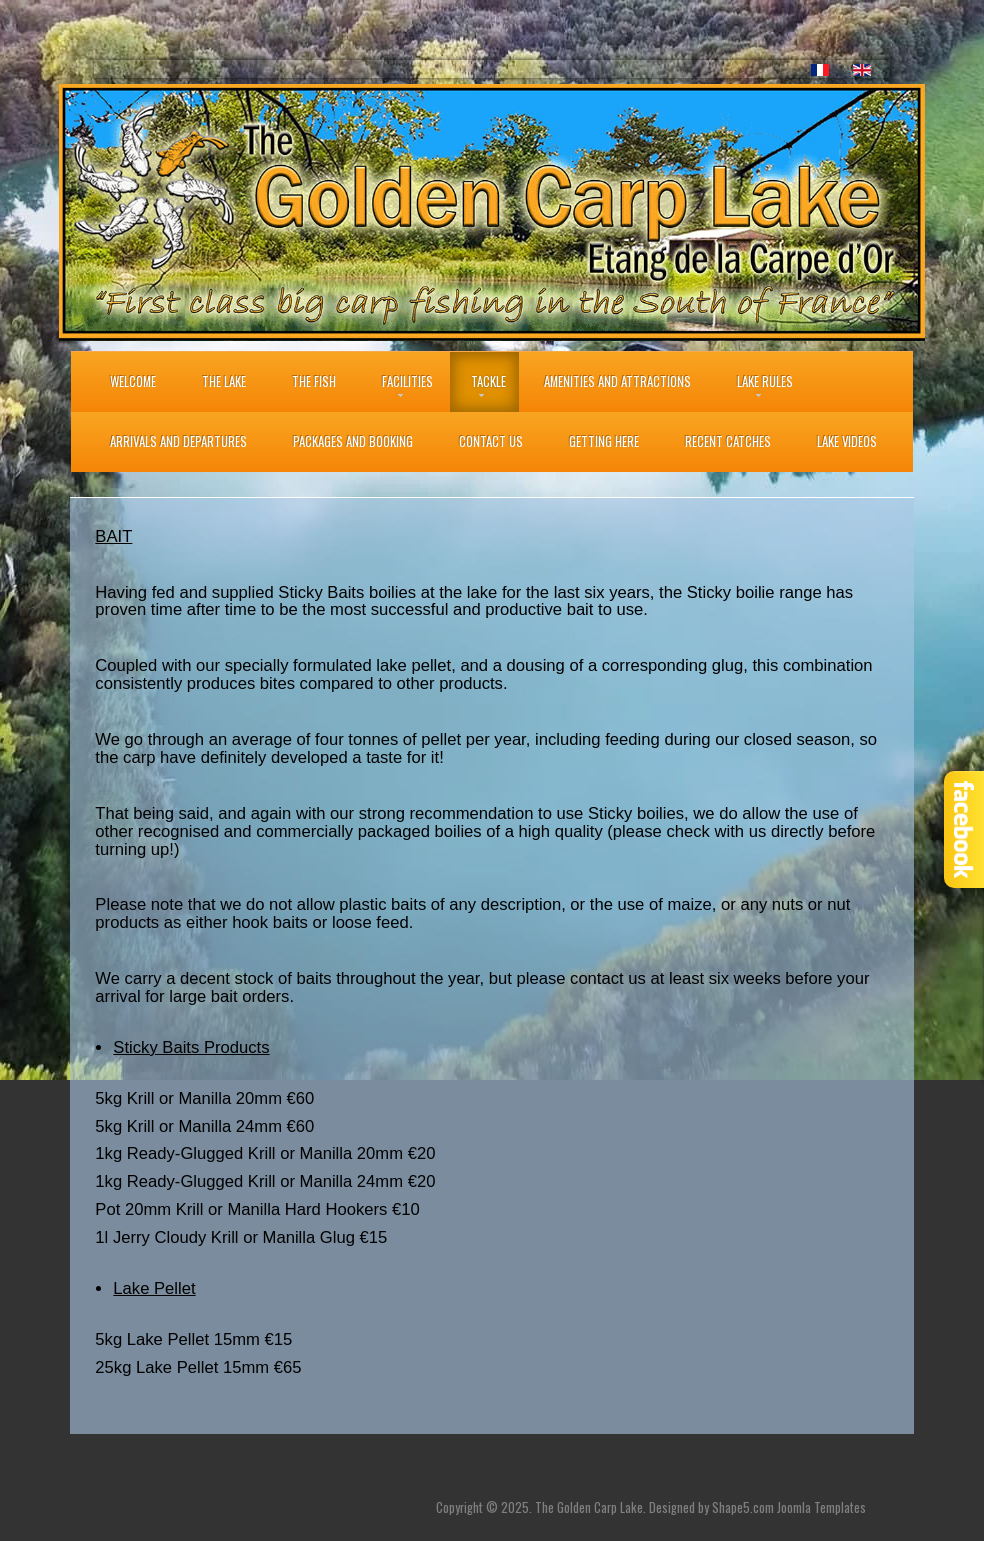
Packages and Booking (353, 441)
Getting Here (604, 441)
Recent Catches (728, 441)
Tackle (488, 381)
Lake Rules (765, 381)
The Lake (224, 381)
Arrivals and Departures (178, 441)
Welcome (133, 381)
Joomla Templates (821, 1507)
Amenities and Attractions (617, 381)
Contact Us (491, 441)
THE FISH (314, 381)
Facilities (407, 381)
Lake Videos (847, 441)
